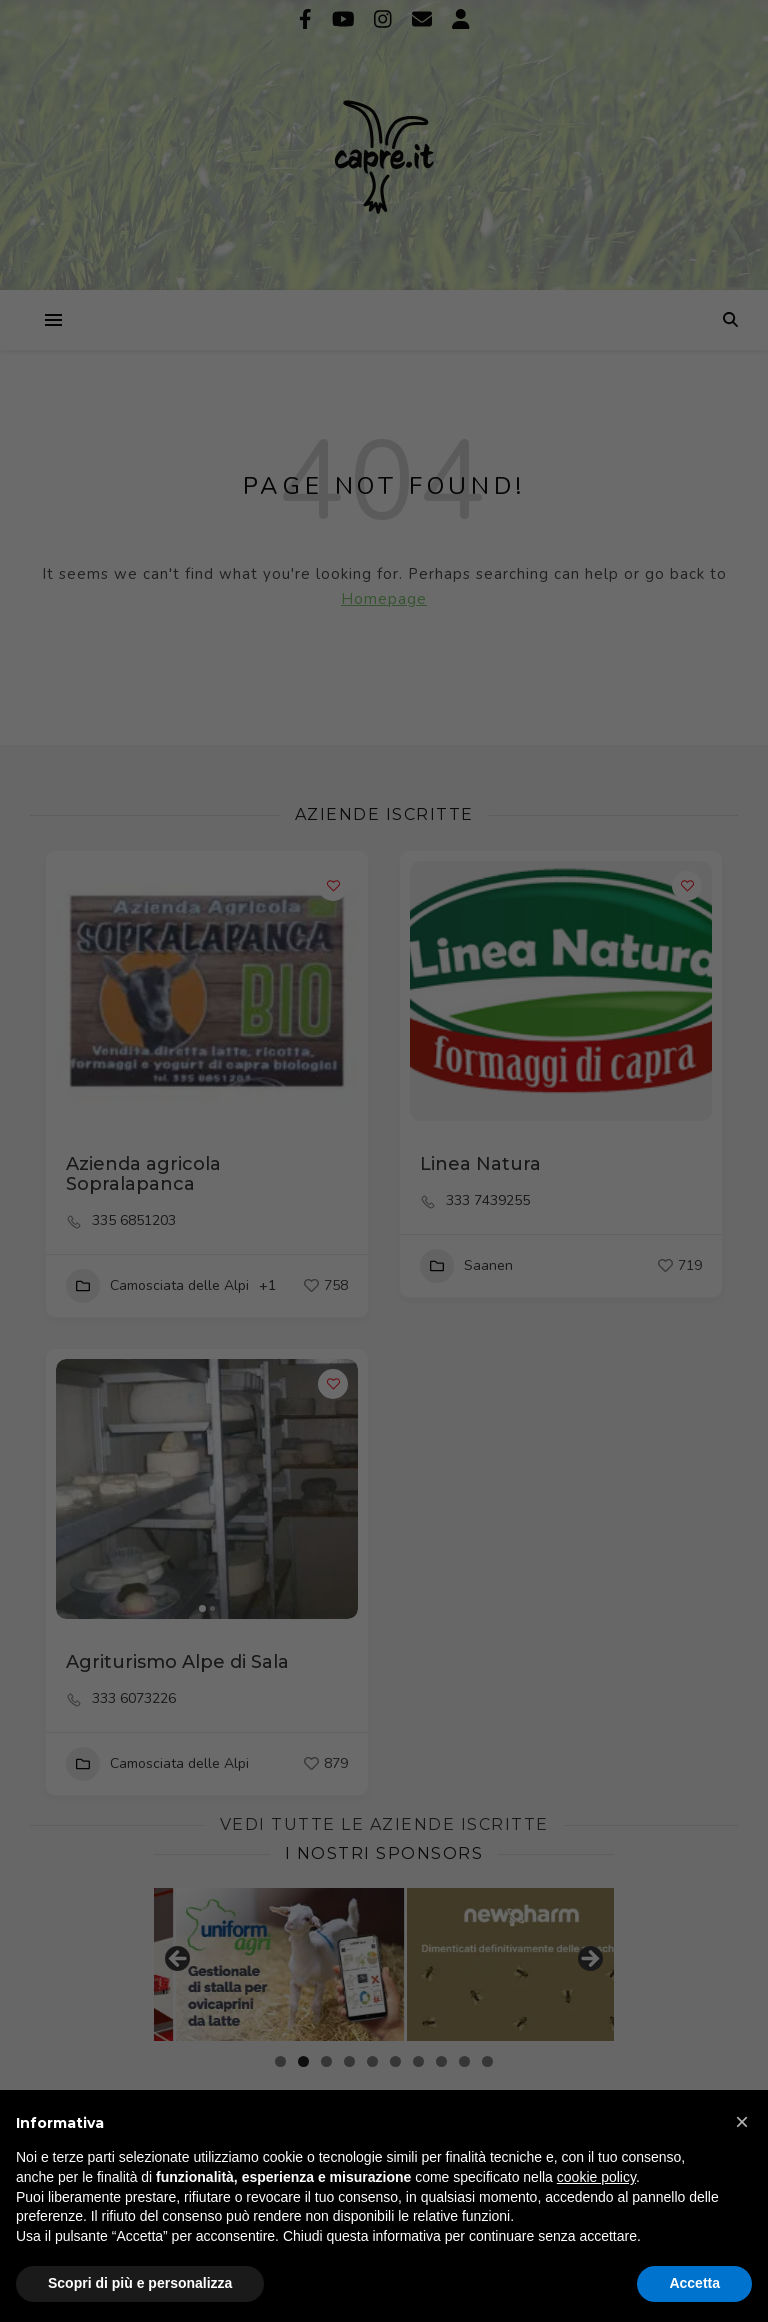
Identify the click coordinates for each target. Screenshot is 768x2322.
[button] (742, 2122)
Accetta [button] (694, 2283)
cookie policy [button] (596, 2177)
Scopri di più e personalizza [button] (140, 2283)
